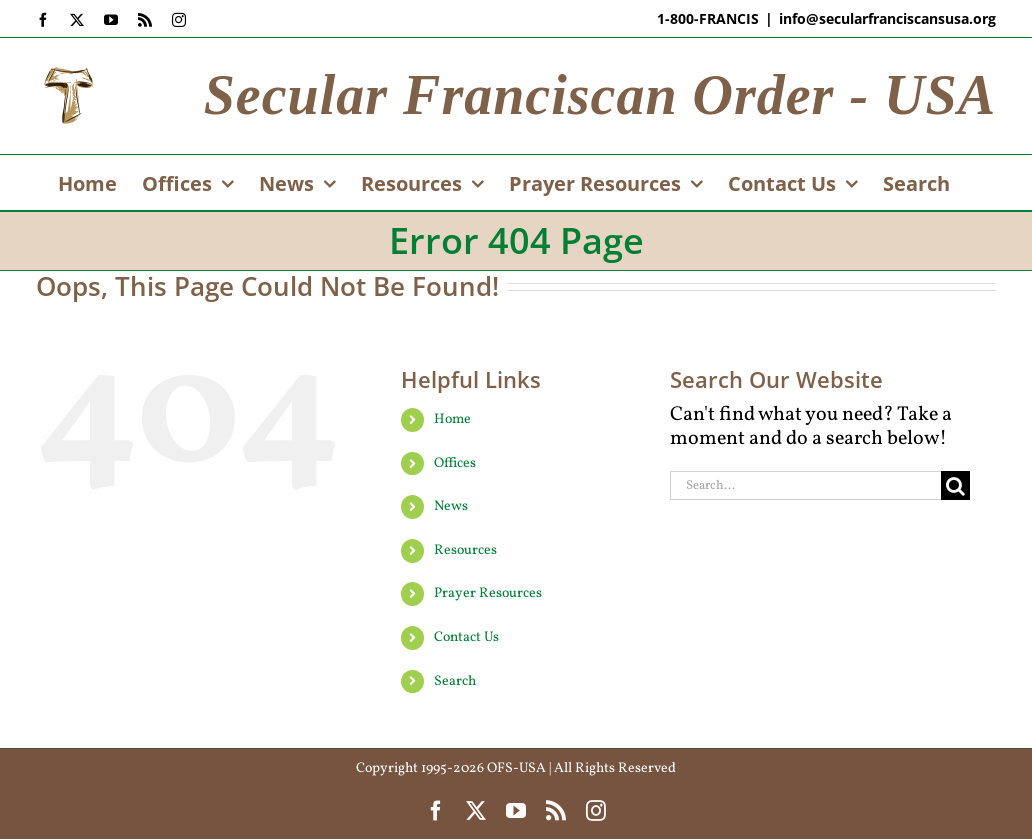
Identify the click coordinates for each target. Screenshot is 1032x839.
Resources (465, 550)
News (451, 506)
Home (452, 419)
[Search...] (805, 485)
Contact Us (466, 637)
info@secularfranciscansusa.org (887, 18)
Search (455, 681)
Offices (455, 463)
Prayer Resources (488, 593)
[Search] (955, 485)
